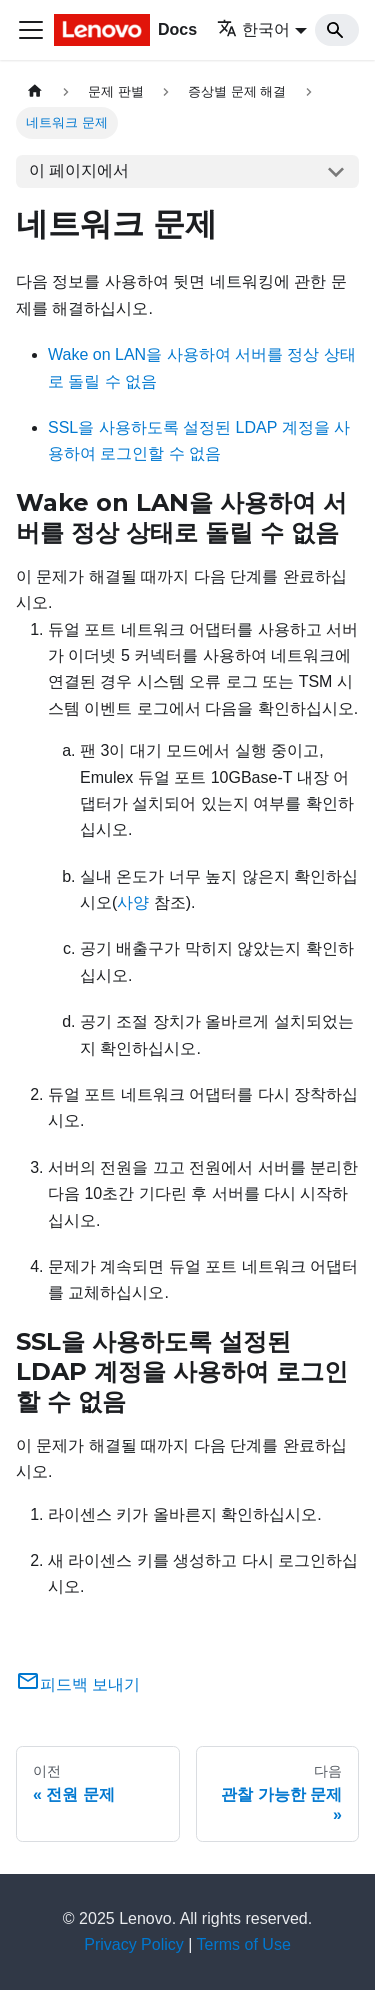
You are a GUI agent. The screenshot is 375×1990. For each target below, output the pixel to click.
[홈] (35, 91)
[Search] (337, 30)
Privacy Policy (134, 1944)
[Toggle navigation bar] (31, 30)
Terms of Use (244, 1944)
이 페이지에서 (79, 170)
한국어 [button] (253, 29)
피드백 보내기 (78, 1684)
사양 (133, 902)
